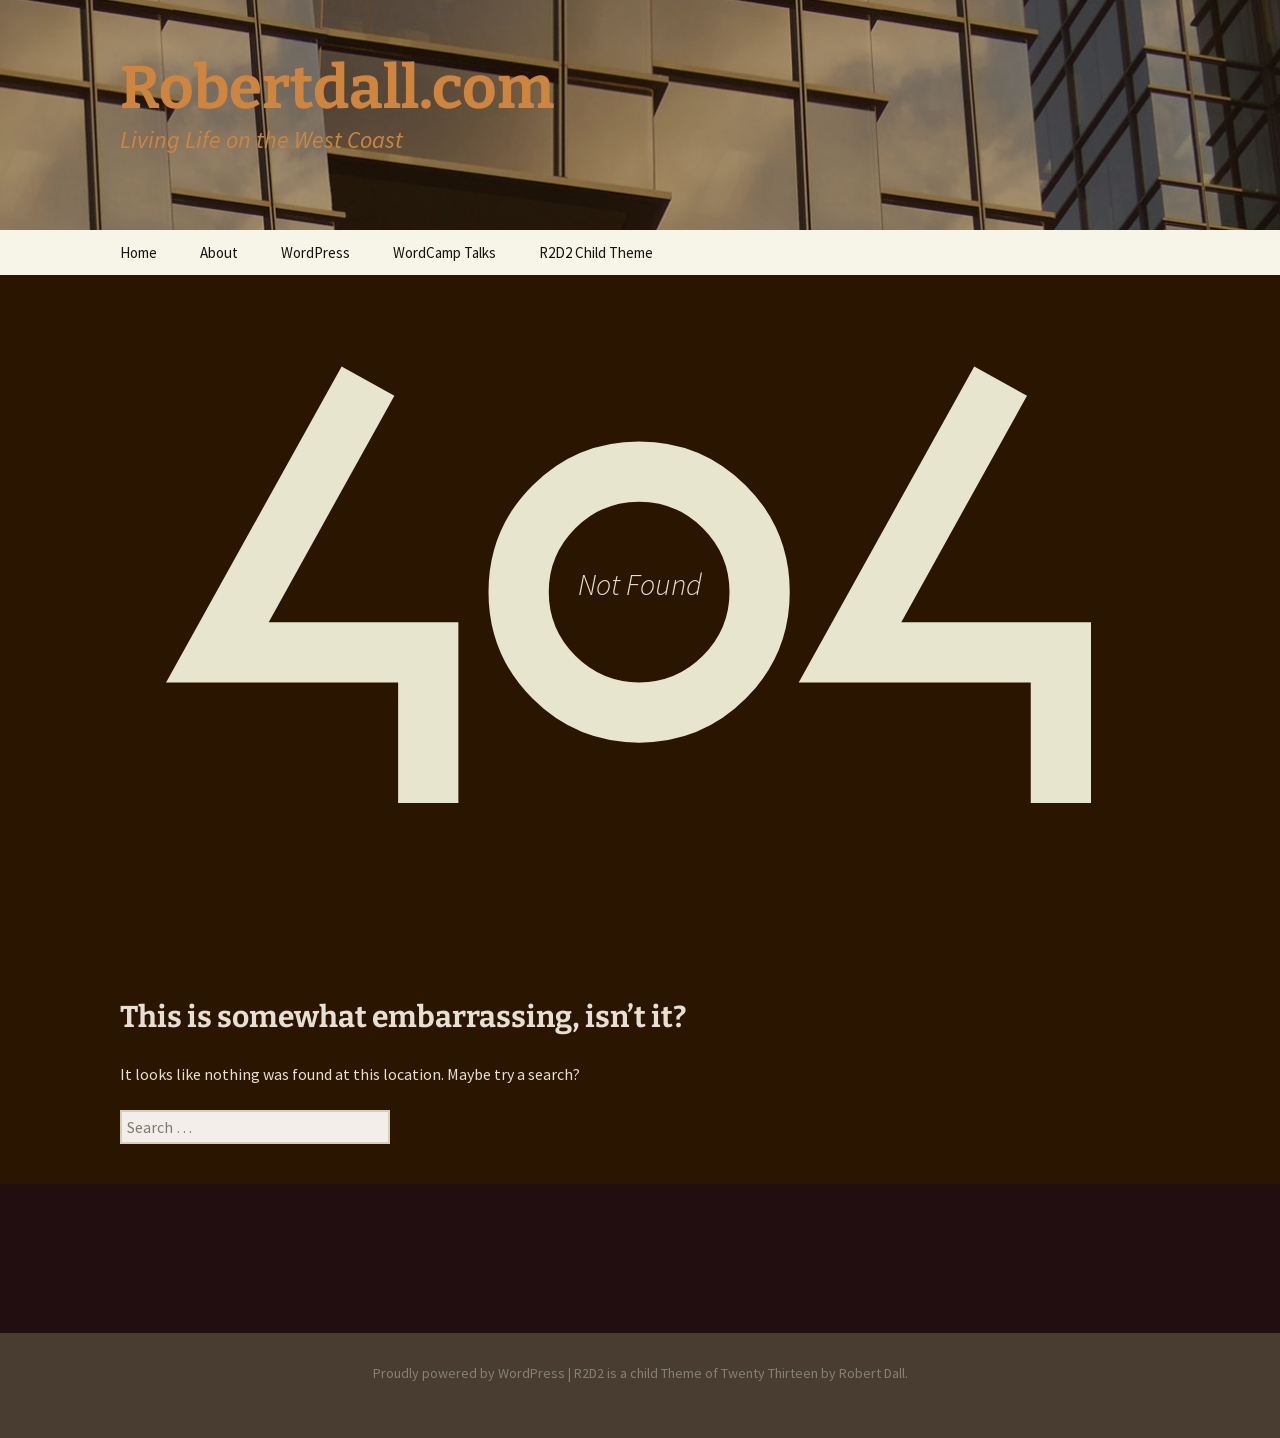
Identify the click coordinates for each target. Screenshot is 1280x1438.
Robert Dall (872, 1373)
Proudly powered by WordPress (469, 1373)
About (219, 252)
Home (138, 252)
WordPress (315, 252)
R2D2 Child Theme (596, 252)
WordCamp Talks (444, 252)
